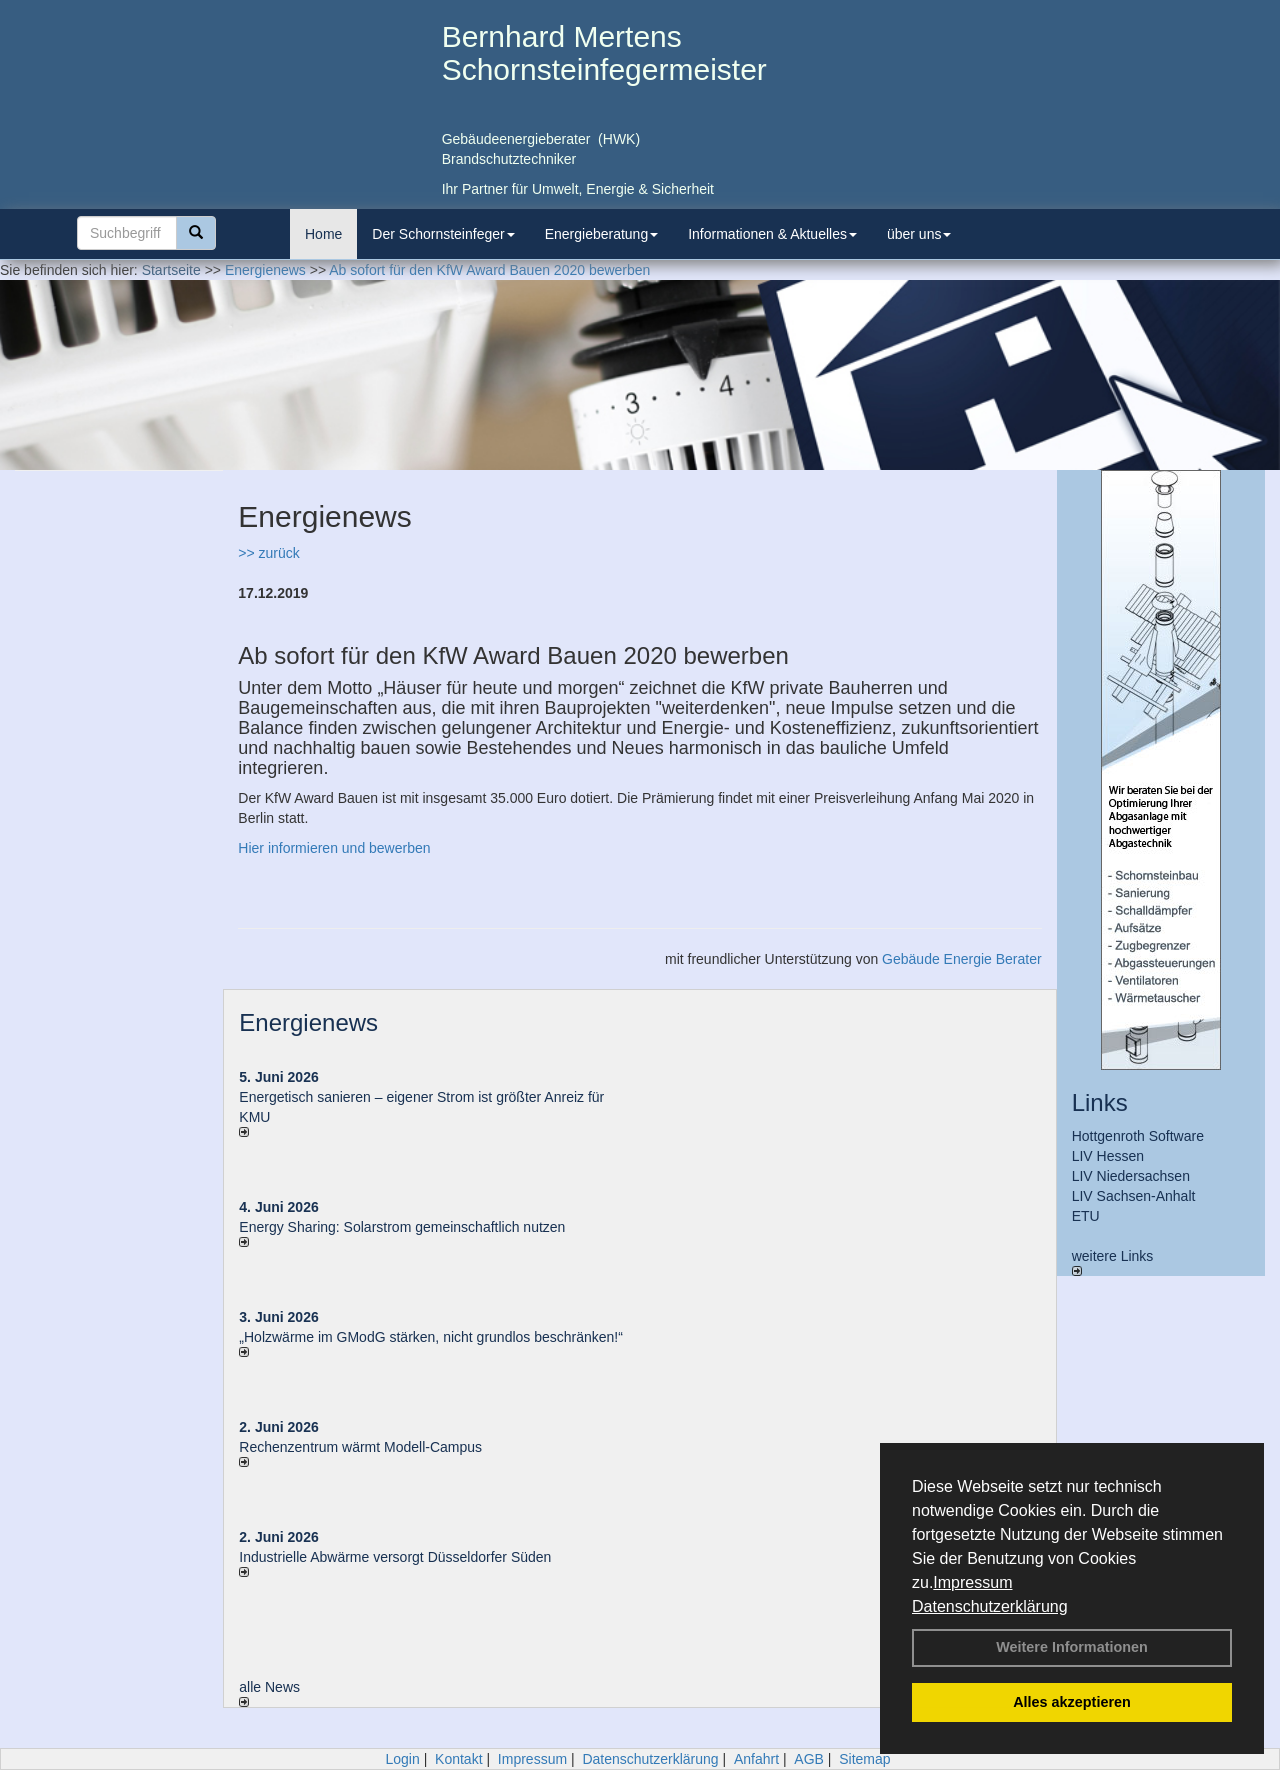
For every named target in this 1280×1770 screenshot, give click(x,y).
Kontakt (458, 1759)
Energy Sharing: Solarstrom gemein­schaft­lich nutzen (402, 1227)
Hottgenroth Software (1138, 1136)
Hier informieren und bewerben (334, 848)
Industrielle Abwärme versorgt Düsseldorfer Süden (395, 1557)
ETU (1086, 1216)
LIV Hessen (1108, 1156)
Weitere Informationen (1072, 1647)
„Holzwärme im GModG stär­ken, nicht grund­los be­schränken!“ (431, 1337)
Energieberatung (602, 234)
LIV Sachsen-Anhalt (1134, 1196)
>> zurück (268, 553)
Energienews (308, 1022)
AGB (809, 1759)
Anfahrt (756, 1759)
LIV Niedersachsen (1131, 1176)
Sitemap (864, 1759)
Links (1100, 1102)
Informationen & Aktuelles (772, 234)
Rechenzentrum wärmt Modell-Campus (360, 1447)
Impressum (972, 1582)
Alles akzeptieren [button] (1072, 1702)
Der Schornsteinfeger (443, 234)
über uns (919, 234)
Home (323, 234)
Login (402, 1759)
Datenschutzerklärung (990, 1606)
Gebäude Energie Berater (962, 959)
